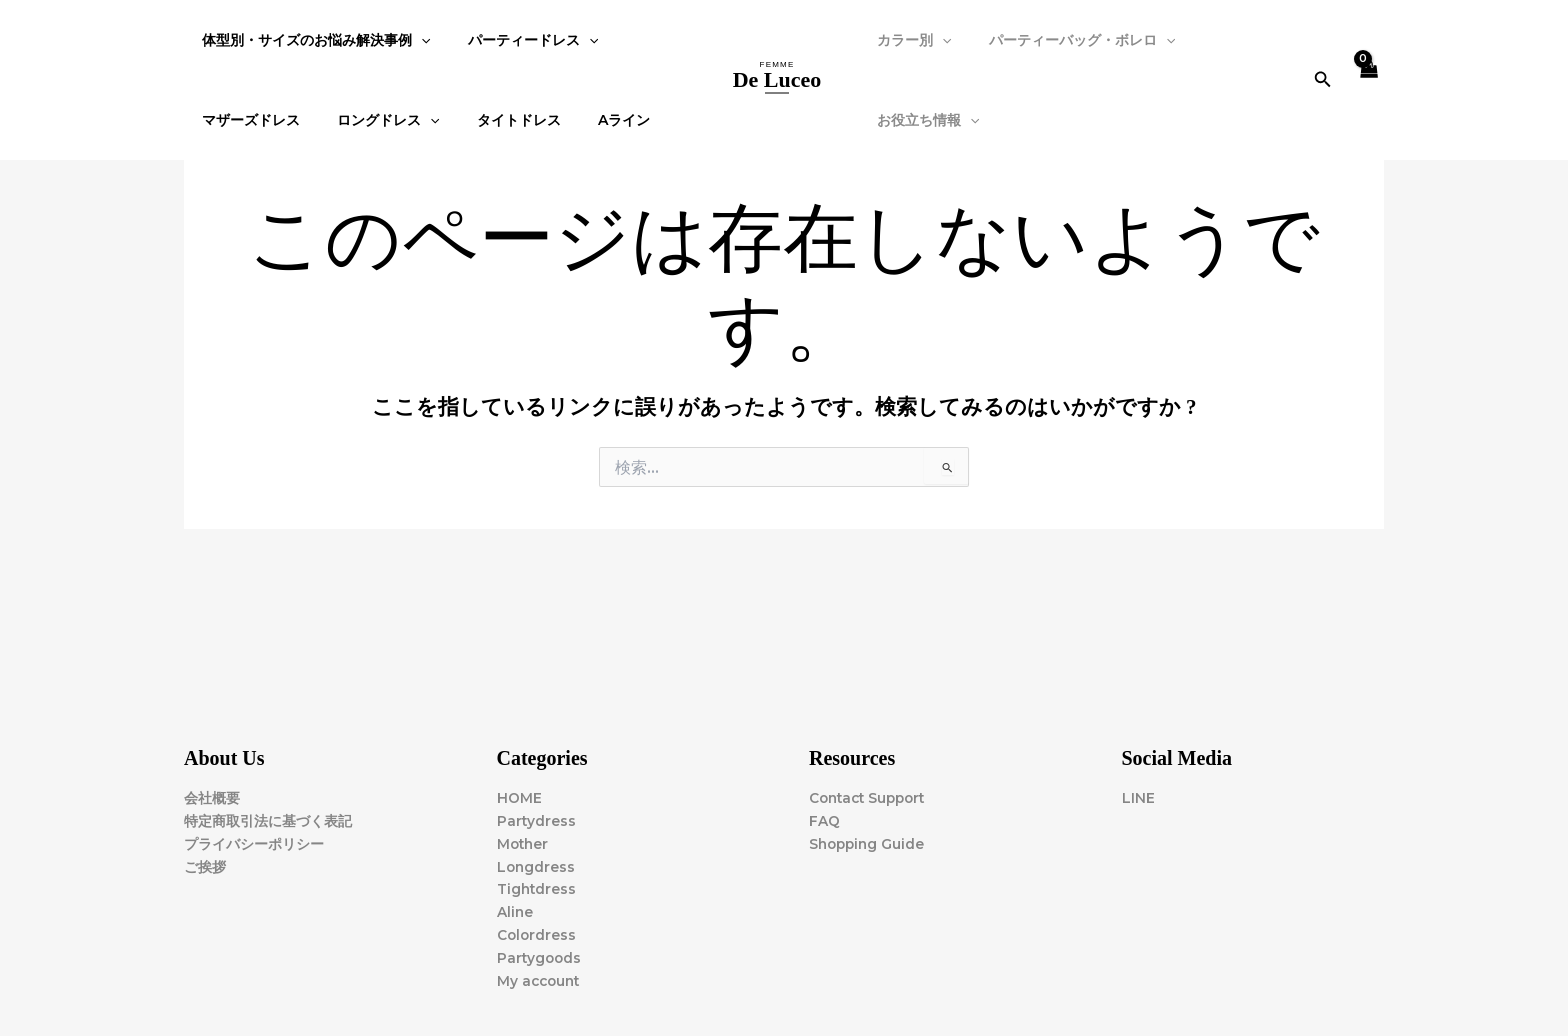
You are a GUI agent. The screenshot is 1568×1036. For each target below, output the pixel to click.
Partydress (537, 819)
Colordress (537, 935)
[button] (1322, 80)
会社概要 (212, 796)
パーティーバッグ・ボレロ (1068, 40)
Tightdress (537, 889)
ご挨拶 (205, 865)
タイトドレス (496, 120)
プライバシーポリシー (254, 842)
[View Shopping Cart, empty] (1368, 80)
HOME (519, 796)
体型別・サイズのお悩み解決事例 (312, 40)
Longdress (537, 865)
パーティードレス (519, 40)
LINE (1138, 796)
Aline (515, 912)
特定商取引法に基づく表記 (268, 819)
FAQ (824, 819)
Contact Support (871, 796)
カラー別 (910, 40)
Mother (524, 842)
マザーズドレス (247, 120)
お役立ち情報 (924, 120)
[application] (417, 40)
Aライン (592, 120)
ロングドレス (375, 120)
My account (540, 981)
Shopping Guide (869, 842)
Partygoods (540, 958)
